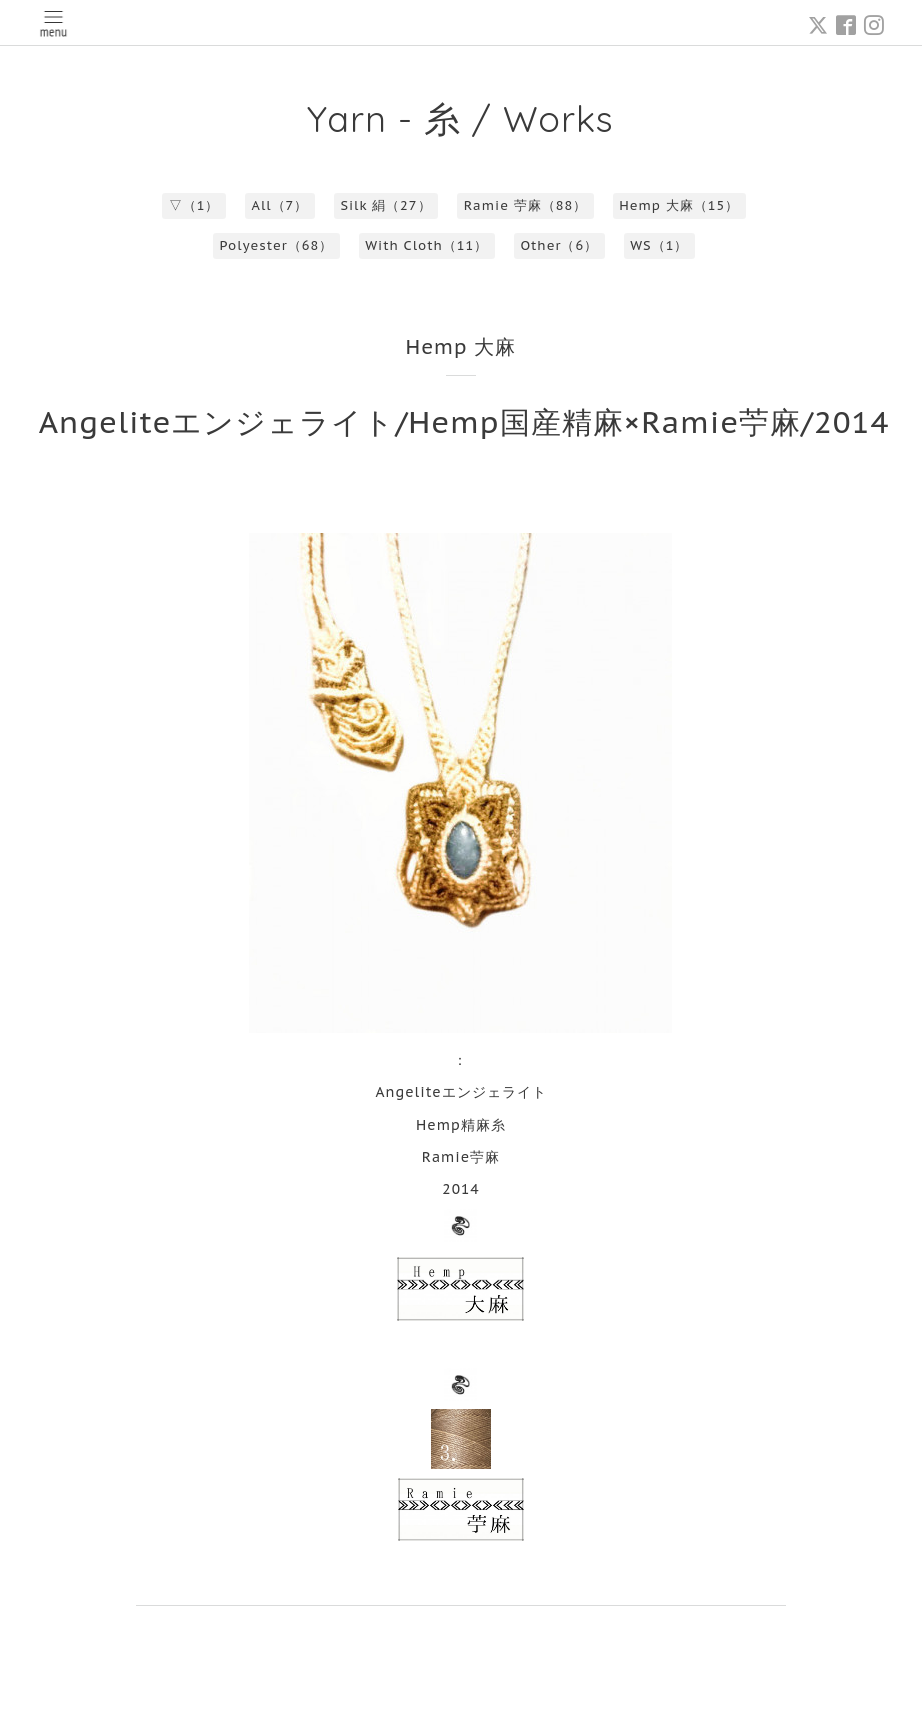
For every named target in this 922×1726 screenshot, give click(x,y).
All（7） (280, 205)
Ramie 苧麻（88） (526, 205)
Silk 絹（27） (385, 205)
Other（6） (559, 245)
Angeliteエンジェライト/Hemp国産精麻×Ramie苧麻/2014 (464, 421)
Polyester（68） (277, 245)
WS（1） (659, 245)
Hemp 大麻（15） (679, 205)
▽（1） (194, 205)
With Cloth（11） (426, 245)
